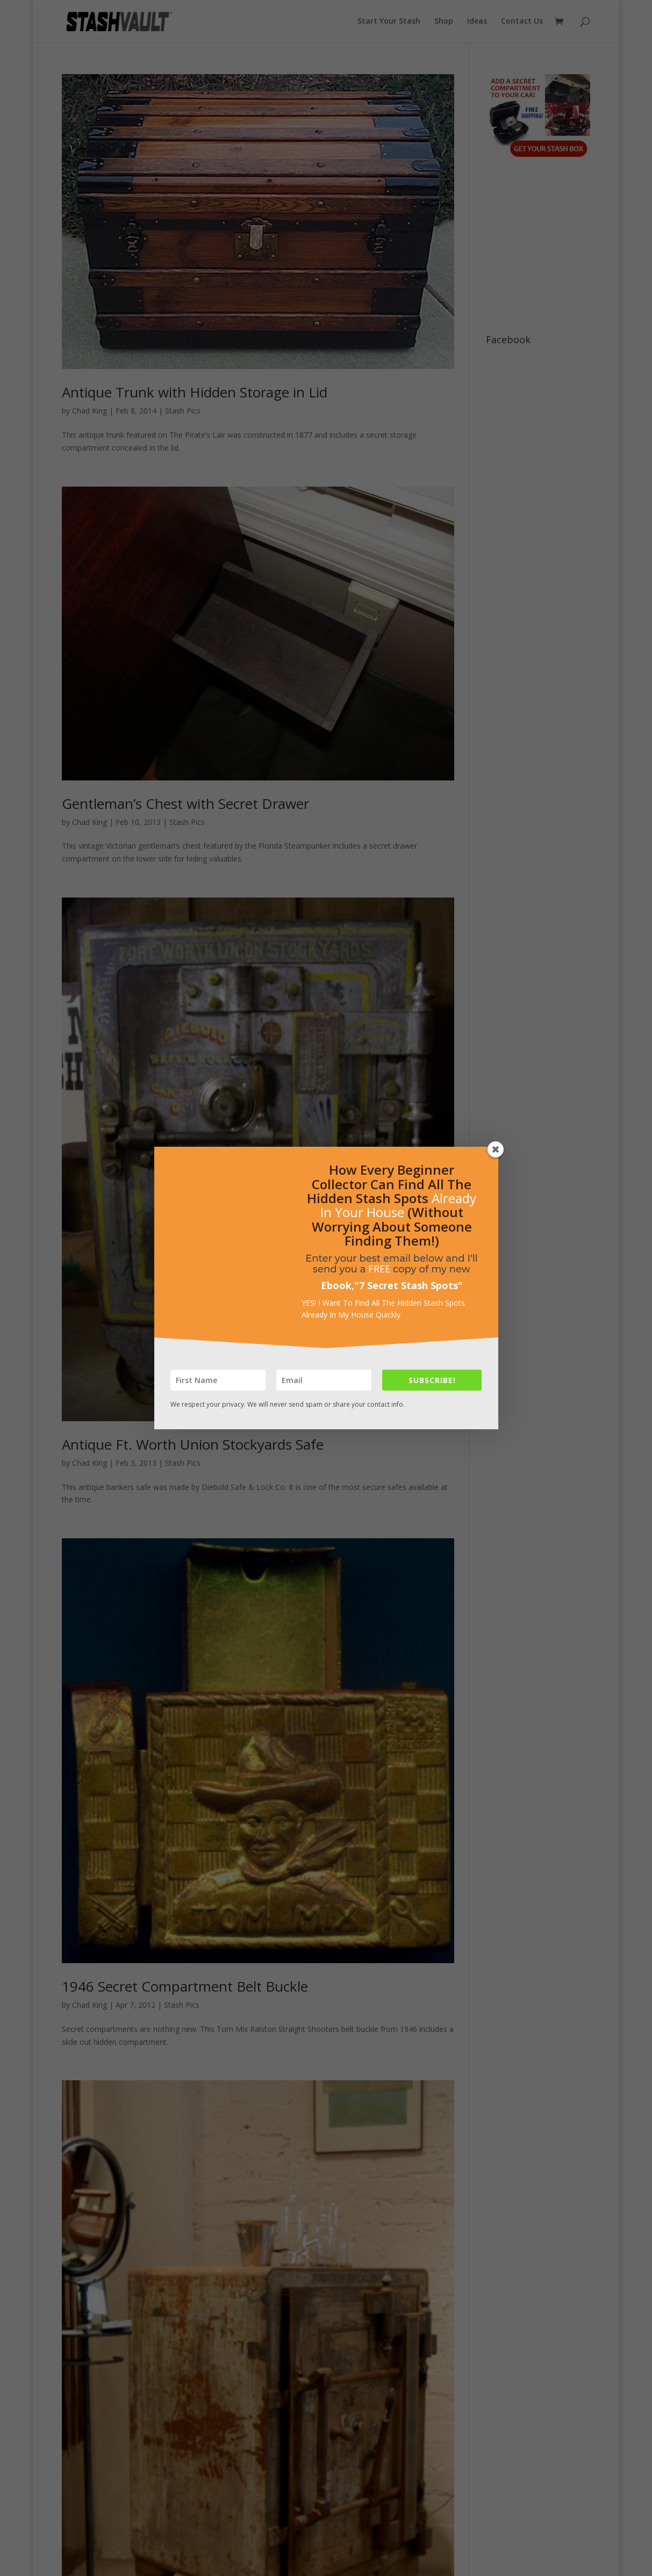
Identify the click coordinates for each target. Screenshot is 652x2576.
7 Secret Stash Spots (408, 1285)
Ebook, (337, 1285)
